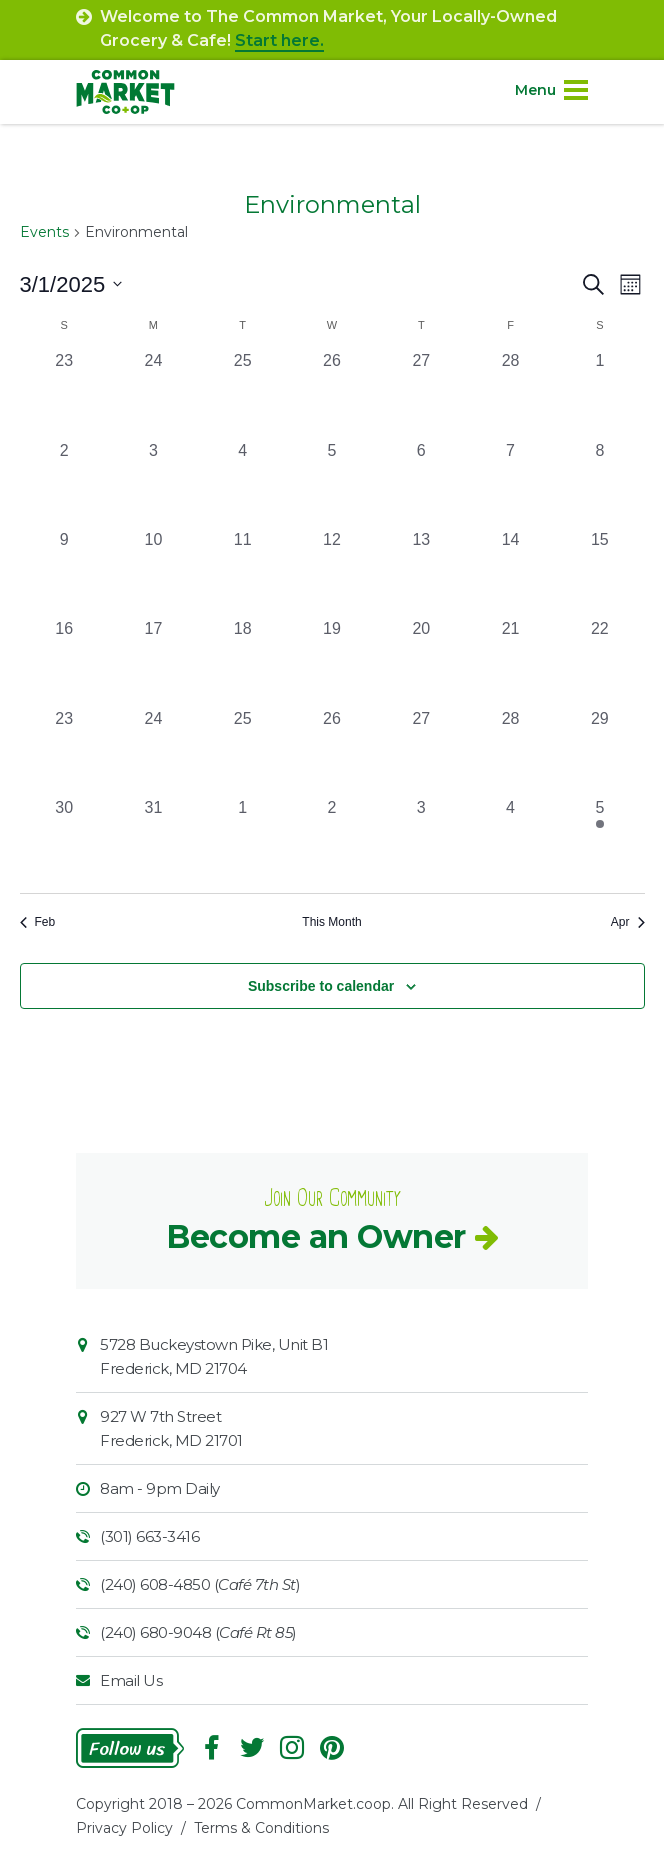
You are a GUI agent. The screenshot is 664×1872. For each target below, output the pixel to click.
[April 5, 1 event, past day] (599, 840)
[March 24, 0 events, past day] (153, 751)
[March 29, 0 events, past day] (599, 751)
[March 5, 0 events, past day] (331, 483)
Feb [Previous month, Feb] (38, 922)
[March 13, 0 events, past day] (421, 572)
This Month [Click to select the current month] (331, 922)
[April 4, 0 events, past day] (510, 840)
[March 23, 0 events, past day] (64, 751)
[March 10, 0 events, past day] (153, 572)
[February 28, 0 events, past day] (510, 393)
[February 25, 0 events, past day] (242, 393)
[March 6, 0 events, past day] (421, 483)
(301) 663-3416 (149, 1536)
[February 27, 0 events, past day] (421, 393)
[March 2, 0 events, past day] (64, 483)
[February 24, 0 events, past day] (153, 393)
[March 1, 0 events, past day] (599, 393)
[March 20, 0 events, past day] (421, 661)
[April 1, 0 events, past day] (242, 840)
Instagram (292, 1748)
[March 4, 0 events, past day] (242, 483)
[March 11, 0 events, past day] (242, 572)
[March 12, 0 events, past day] (331, 572)
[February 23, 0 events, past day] (64, 393)
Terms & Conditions (261, 1828)
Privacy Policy (124, 1828)
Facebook (212, 1748)
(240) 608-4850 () (200, 1584)
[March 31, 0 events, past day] (153, 840)
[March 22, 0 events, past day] (599, 661)
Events (44, 232)
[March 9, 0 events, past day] (64, 572)
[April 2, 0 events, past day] (331, 840)
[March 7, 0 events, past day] (510, 483)
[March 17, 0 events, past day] (153, 661)
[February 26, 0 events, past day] (331, 393)
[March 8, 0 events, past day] (599, 483)
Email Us (131, 1680)
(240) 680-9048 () (198, 1632)
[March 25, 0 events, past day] (242, 751)
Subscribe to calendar (321, 986)
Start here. (279, 40)
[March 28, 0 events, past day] (510, 751)
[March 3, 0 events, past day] (153, 483)
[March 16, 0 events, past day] (64, 661)
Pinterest (332, 1748)
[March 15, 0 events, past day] (599, 572)
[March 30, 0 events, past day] (64, 840)
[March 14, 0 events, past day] (510, 572)
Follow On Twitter (252, 1748)
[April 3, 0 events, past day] (421, 840)
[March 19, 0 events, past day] (331, 661)
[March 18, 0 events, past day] (242, 661)
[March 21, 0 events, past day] (510, 661)
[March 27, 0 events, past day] (421, 751)
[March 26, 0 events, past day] (331, 751)
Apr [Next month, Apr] (628, 922)
